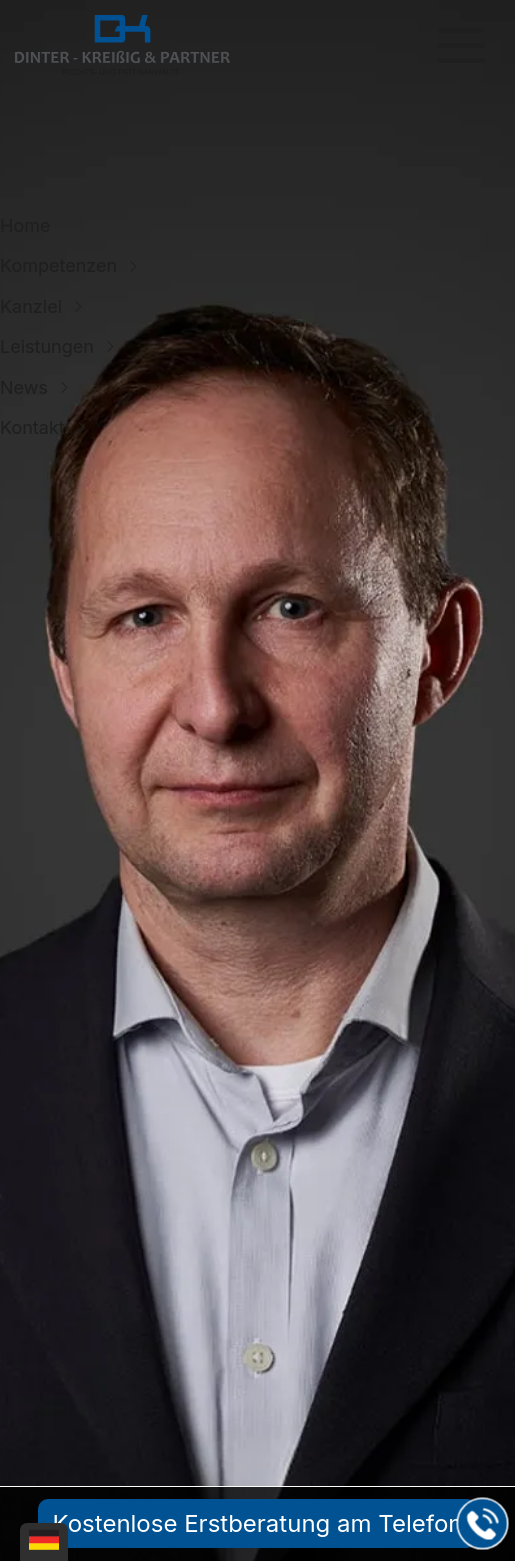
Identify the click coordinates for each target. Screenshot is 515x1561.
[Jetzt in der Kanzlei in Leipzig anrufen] (483, 1524)
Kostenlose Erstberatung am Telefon (258, 1523)
